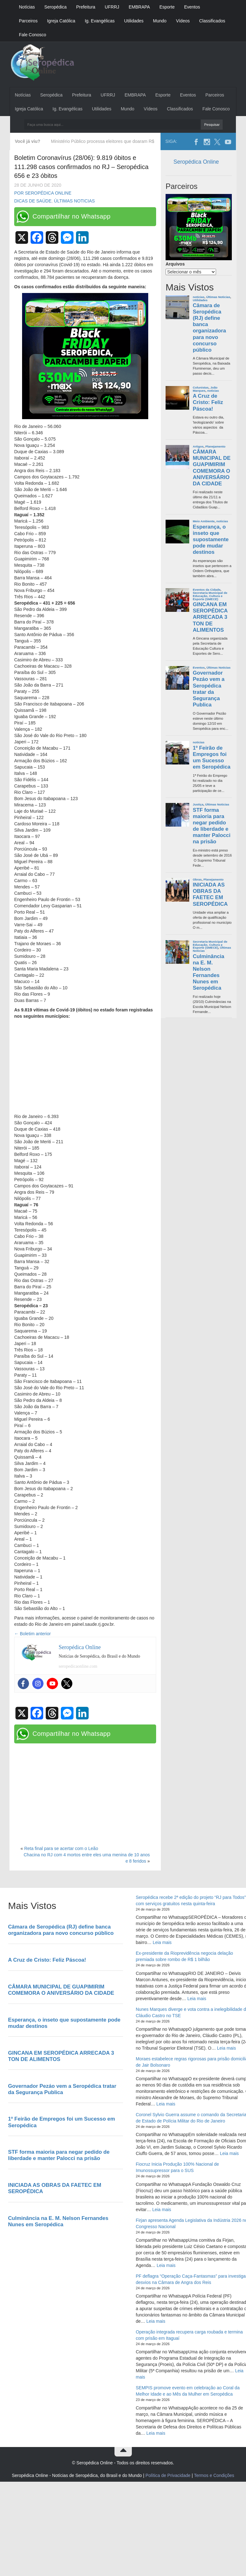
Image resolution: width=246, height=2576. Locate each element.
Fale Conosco (32, 34)
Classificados (212, 20)
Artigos (198, 446)
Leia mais (162, 1942)
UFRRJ (112, 6)
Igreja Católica (61, 20)
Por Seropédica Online (42, 193)
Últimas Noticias (74, 200)
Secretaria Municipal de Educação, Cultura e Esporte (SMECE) (210, 596)
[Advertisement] (85, 1066)
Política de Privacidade (167, 2475)
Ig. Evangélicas (100, 20)
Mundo (160, 20)
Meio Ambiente (203, 521)
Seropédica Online (196, 162)
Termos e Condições (214, 2475)
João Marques (205, 389)
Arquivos (175, 263)
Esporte (166, 6)
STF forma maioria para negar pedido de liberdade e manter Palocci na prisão (211, 826)
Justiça (198, 804)
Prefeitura (85, 6)
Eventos (192, 6)
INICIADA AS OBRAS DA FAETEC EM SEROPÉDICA (210, 894)
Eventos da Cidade (206, 589)
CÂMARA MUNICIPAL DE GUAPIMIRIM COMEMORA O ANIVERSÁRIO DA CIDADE (212, 468)
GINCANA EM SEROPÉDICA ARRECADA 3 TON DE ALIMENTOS (210, 617)
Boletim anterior (32, 1633)
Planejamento (215, 446)
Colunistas (200, 387)
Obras (197, 879)
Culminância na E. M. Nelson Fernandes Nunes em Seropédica (208, 972)
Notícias (27, 6)
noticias (198, 297)
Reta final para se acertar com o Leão (61, 1848)
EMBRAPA (139, 6)
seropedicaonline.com (78, 1666)
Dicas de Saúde (32, 200)
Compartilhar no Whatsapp (71, 216)
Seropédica (55, 6)
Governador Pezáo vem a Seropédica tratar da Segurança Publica (209, 689)
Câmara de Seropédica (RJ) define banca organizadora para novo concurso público (209, 327)
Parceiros (28, 20)
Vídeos (183, 20)
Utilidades (134, 20)
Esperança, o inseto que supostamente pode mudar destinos (211, 539)
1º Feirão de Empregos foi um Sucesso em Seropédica (211, 757)
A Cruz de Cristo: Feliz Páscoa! (208, 402)
